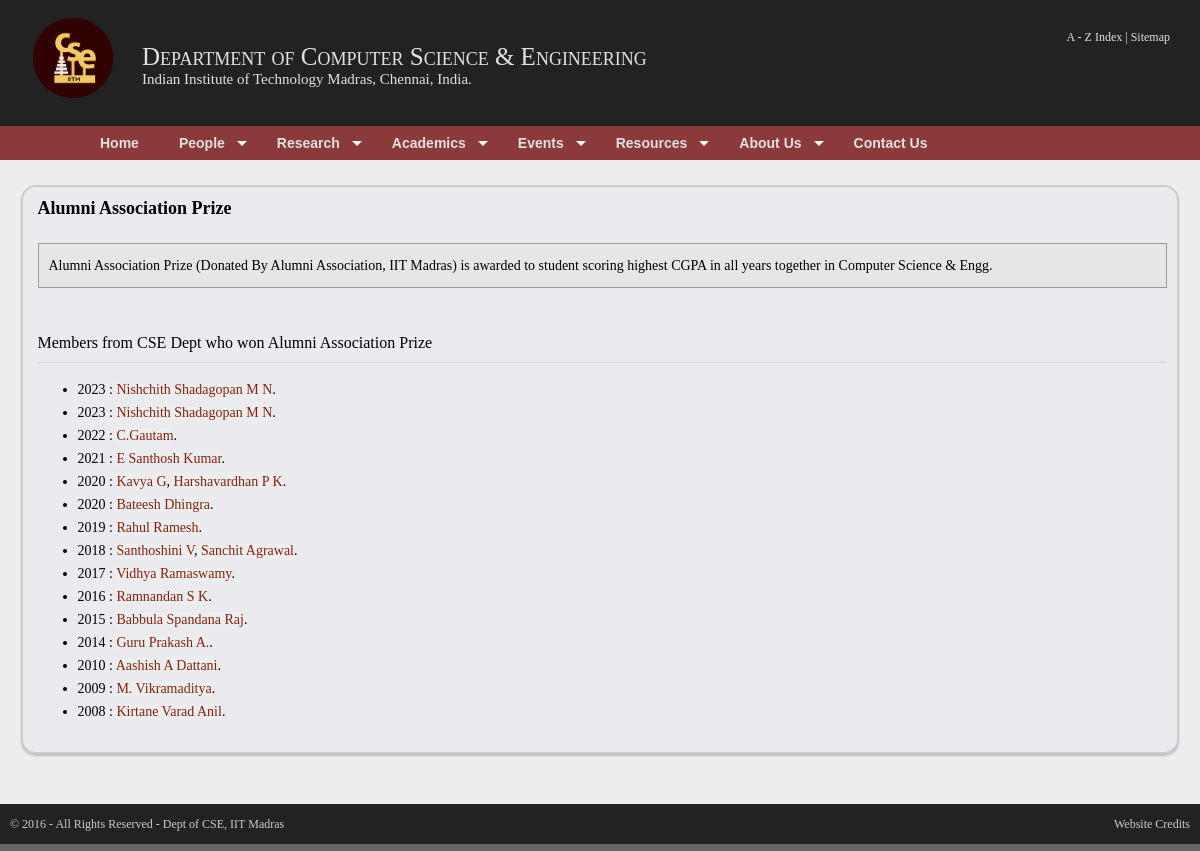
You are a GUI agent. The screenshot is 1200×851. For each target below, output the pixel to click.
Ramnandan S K (162, 596)
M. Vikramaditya (163, 688)
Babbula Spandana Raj (180, 619)
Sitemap (1150, 37)
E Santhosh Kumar (168, 458)
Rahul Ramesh (157, 527)
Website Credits (1152, 824)
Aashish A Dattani (167, 665)
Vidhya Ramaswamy (173, 573)
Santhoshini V (155, 550)
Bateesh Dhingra (163, 504)
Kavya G (141, 481)
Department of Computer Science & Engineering (394, 56)
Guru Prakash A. (162, 642)
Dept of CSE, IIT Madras (223, 824)
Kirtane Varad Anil (169, 711)
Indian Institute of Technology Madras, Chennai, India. (307, 79)
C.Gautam (144, 435)
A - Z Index (1095, 37)
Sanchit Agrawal (247, 550)
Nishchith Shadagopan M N (194, 389)
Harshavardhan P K (228, 481)
